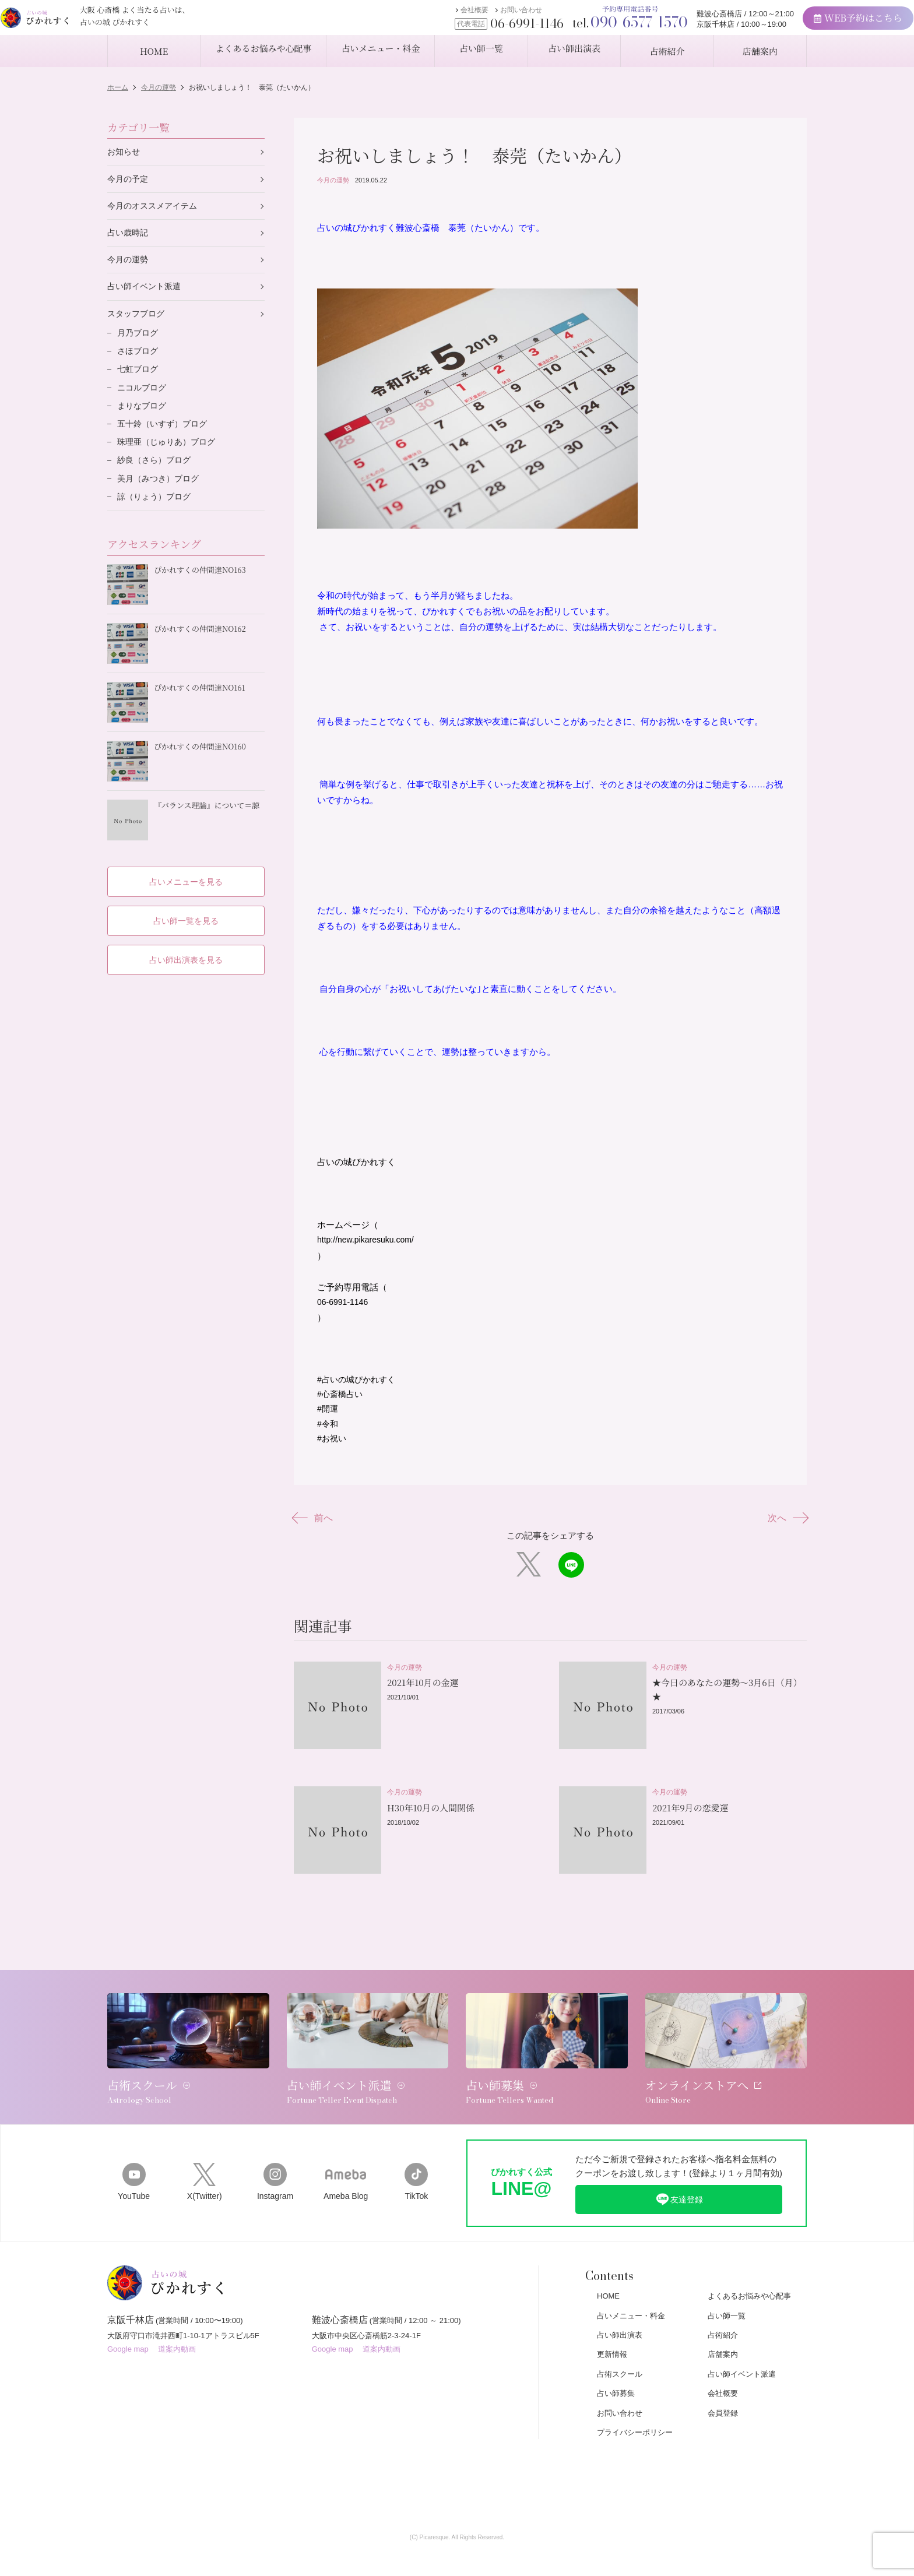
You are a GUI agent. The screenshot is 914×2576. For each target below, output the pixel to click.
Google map (128, 2335)
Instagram (274, 2161)
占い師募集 (616, 2374)
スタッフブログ (137, 320)
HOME (608, 2276)
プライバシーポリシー (635, 2413)
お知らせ (124, 152)
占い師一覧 (727, 2296)
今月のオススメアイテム (155, 208)
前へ (316, 1531)
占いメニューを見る (186, 871)
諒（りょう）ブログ (156, 514)
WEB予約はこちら (813, 23)
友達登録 (679, 2179)
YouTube (133, 2161)
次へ (785, 1531)
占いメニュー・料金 (631, 2296)
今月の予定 (129, 180)
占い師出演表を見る (186, 950)
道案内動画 (177, 2335)
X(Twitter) (204, 2161)
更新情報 (612, 2335)
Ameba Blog (345, 2161)
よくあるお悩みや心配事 (749, 2276)
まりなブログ (143, 418)
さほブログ (139, 360)
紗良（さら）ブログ (156, 475)
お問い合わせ (476, 16)
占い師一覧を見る (186, 911)
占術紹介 (723, 2315)
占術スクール (619, 2354)
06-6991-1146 (344, 1309)
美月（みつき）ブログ (161, 494)
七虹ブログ (139, 379)
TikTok (416, 2161)
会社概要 (430, 16)
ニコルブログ (143, 398)
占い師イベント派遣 (146, 292)
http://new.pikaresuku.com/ (369, 1246)
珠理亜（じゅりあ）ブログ (169, 456)
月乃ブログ (139, 341)
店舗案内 (723, 2335)
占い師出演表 (619, 2315)
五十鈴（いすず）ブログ (165, 437)
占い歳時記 (129, 236)
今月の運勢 (333, 180)
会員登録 (723, 2394)
